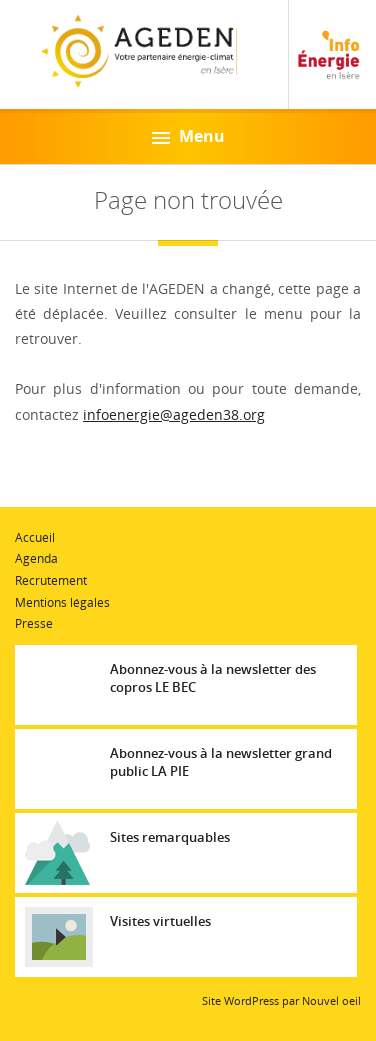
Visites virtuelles (160, 921)
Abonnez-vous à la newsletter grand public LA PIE (221, 762)
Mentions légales (62, 602)
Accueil (35, 537)
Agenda (36, 558)
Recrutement (51, 580)
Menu (188, 136)
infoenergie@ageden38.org (174, 414)
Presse (34, 623)
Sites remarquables (170, 837)
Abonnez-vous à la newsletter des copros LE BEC (213, 678)
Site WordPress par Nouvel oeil (281, 1000)
